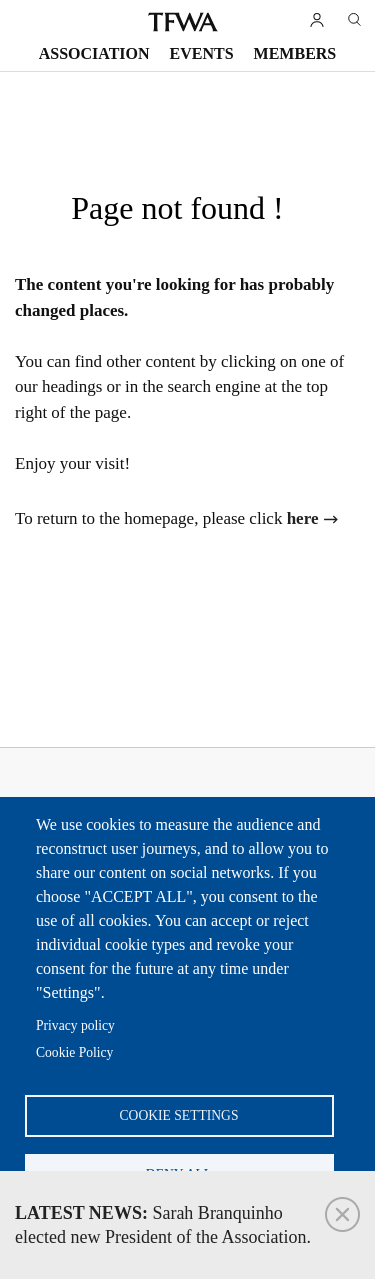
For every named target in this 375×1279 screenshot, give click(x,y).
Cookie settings (179, 1115)
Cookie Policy (74, 1052)
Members (295, 53)
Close (342, 1214)
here (303, 518)
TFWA (183, 22)
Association (94, 53)
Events (202, 53)
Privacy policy (75, 1025)
